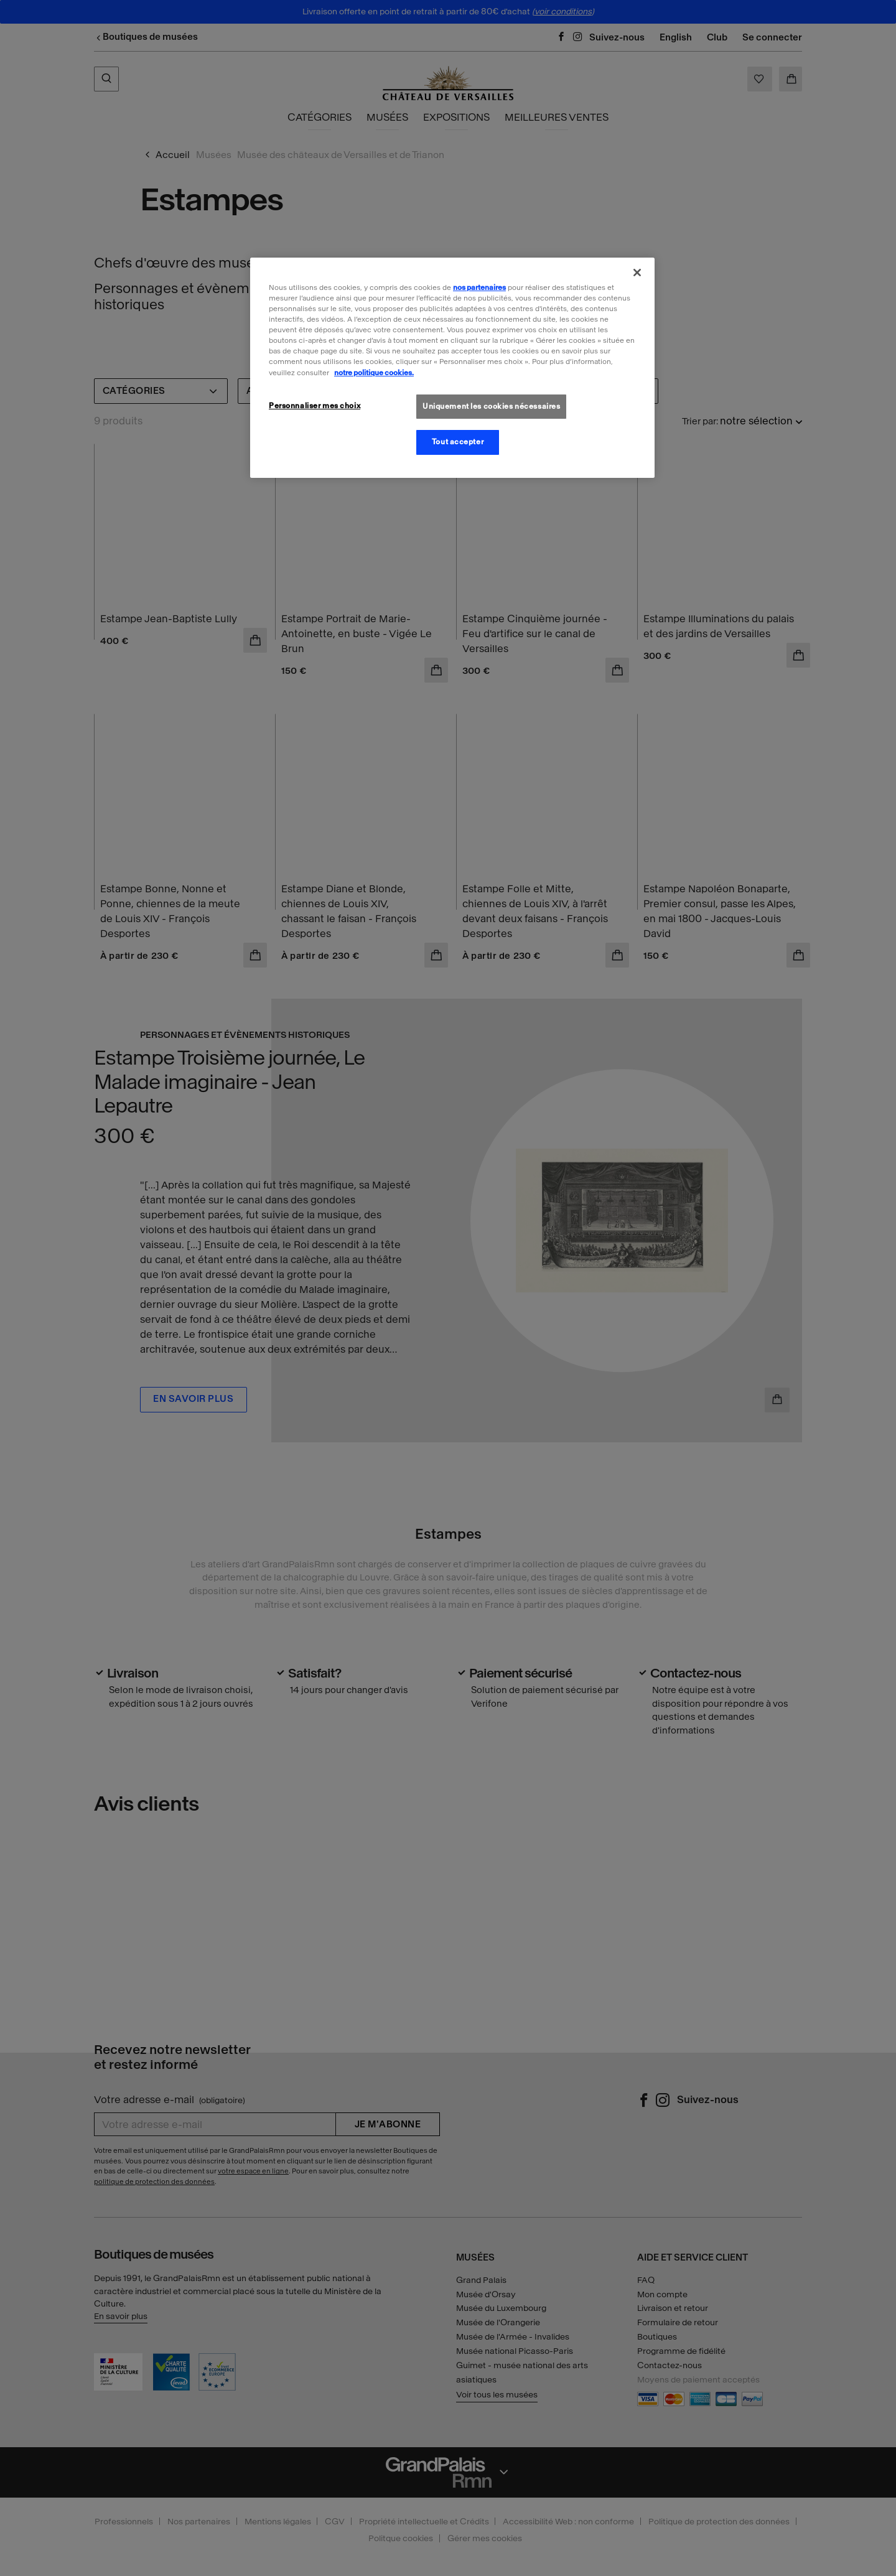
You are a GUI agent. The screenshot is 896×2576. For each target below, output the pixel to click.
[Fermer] (637, 272)
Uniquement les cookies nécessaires (491, 406)
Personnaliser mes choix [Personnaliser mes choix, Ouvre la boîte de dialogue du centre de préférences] (314, 405)
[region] (452, 368)
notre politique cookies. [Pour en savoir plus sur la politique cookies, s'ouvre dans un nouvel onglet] (374, 372)
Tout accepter (457, 442)
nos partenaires (479, 287)
